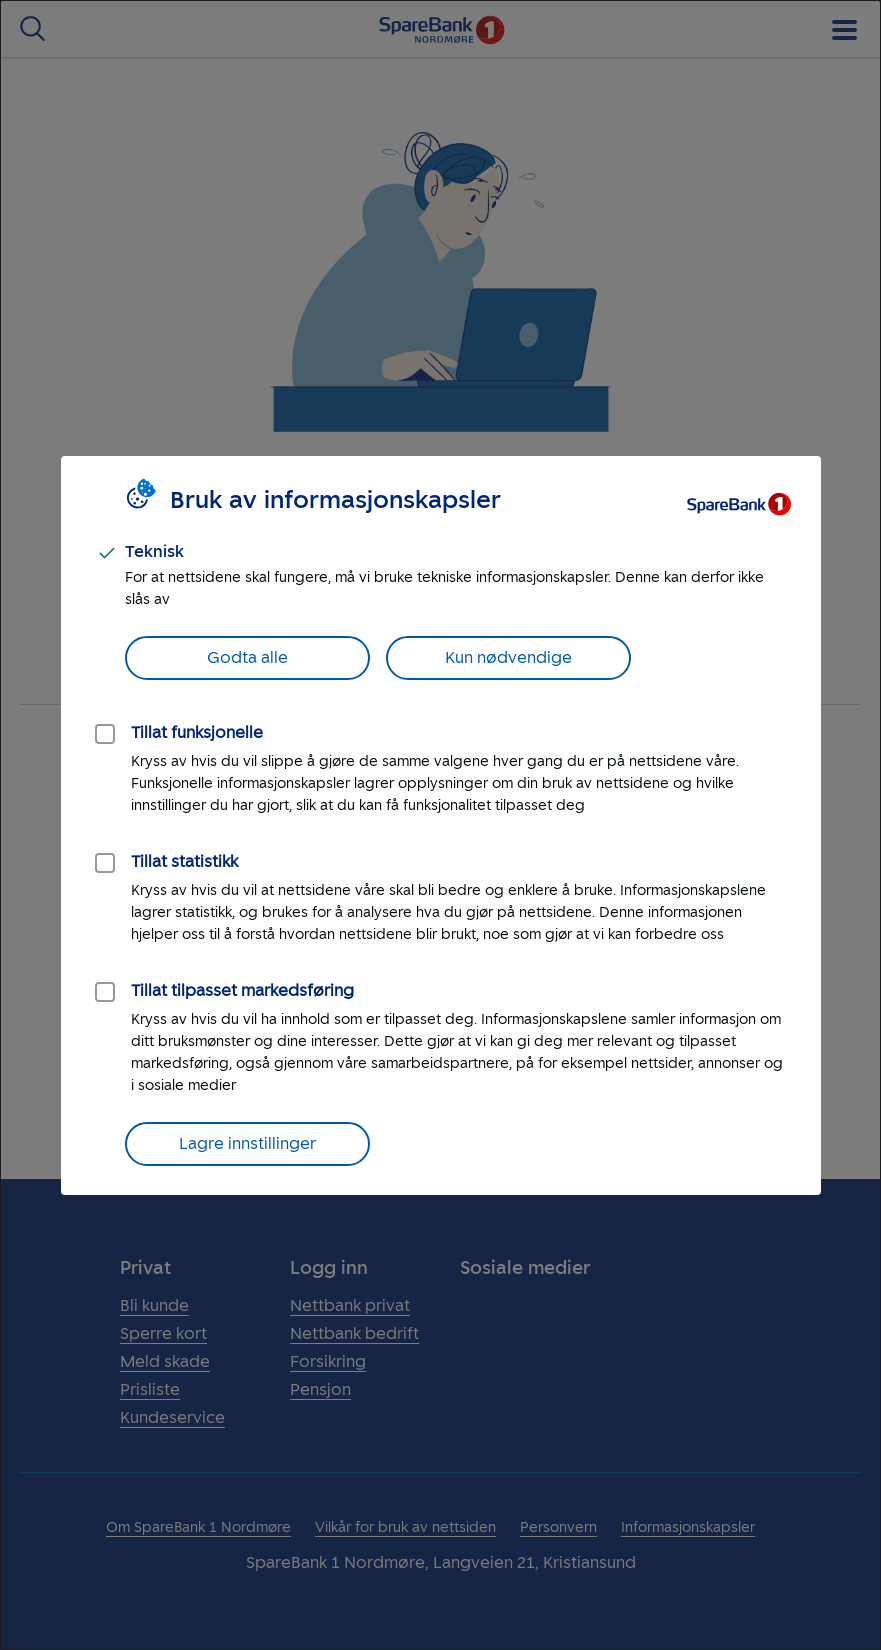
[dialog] (440, 825)
